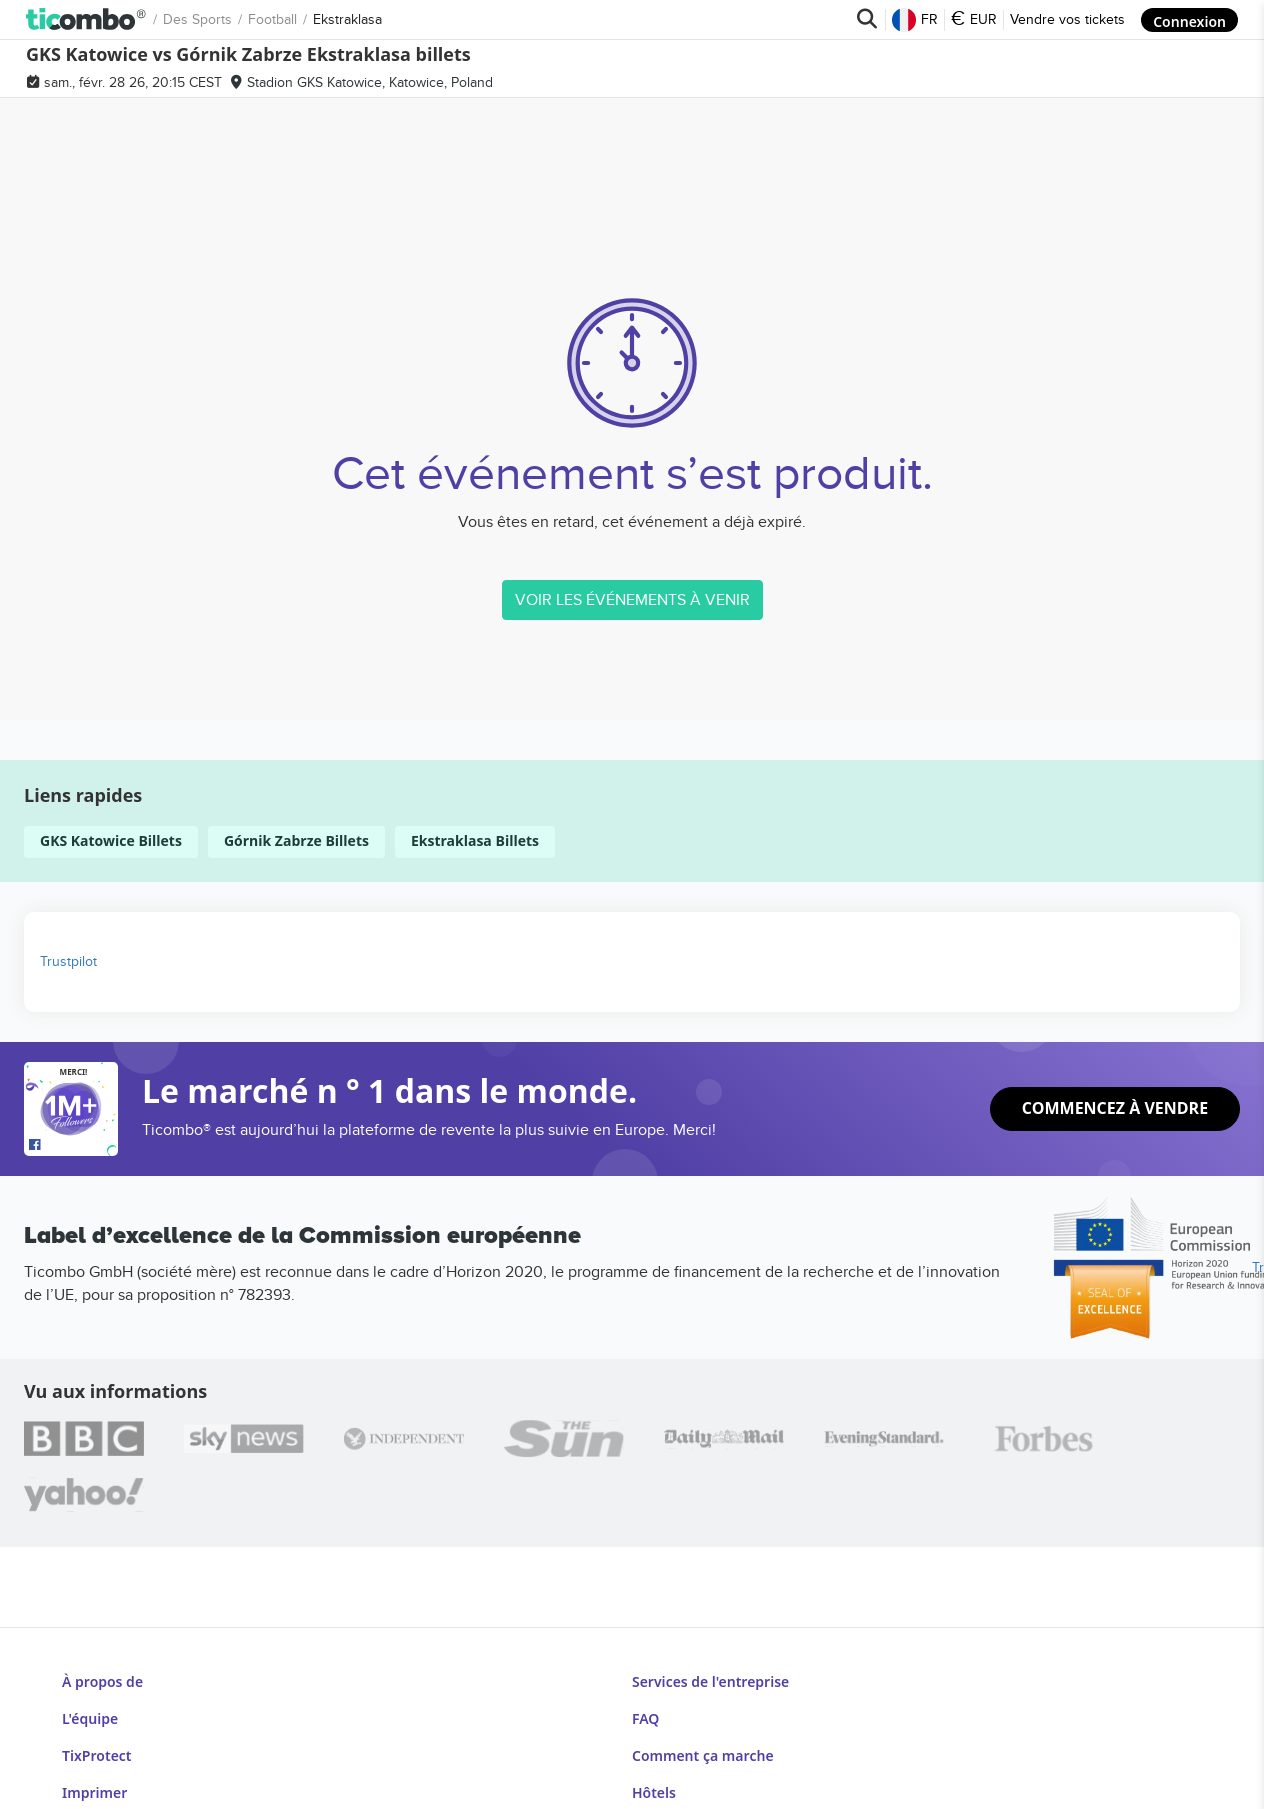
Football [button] (151, 19)
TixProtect (95, 1726)
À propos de (101, 1676)
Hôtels (654, 1751)
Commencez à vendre (1115, 1109)
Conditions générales (133, 1776)
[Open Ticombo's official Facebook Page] (73, 1146)
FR (916, 20)
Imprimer (92, 1751)
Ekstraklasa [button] (226, 19)
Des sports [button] (76, 19)
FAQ (646, 1701)
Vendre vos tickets (1068, 19)
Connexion (1190, 19)
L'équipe (89, 1701)
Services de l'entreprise (709, 1676)
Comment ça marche (701, 1726)
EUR (975, 20)
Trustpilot (68, 961)
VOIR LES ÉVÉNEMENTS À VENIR (632, 600)
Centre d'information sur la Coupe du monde (780, 1776)
